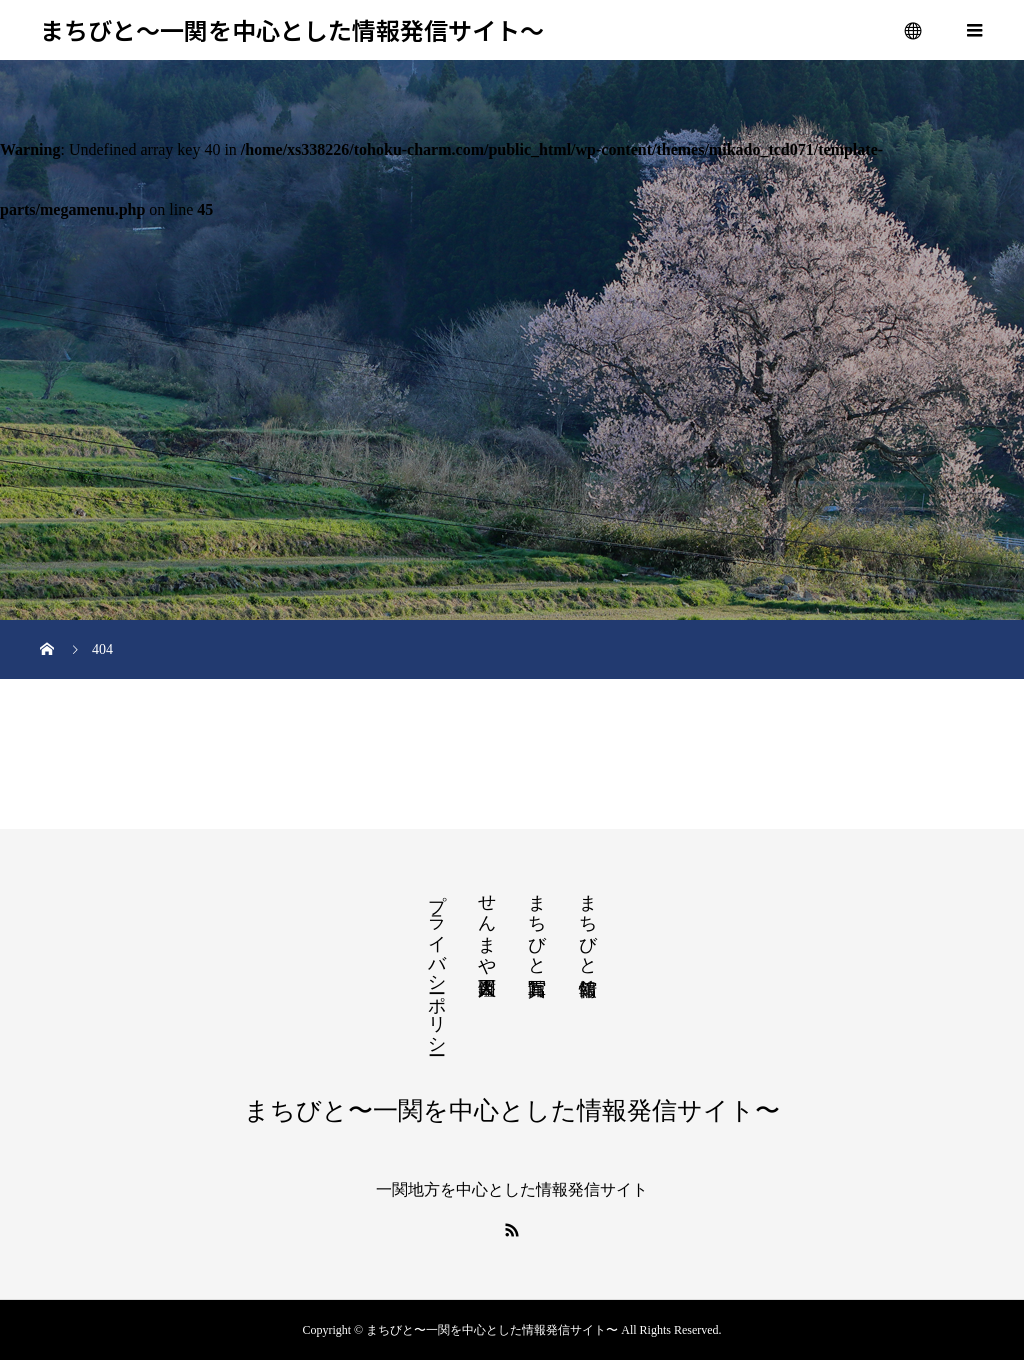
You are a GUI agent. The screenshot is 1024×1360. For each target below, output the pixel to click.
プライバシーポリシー (437, 964)
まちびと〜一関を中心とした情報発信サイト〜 (292, 30)
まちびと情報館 (588, 924)
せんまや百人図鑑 (487, 924)
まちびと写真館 (537, 924)
